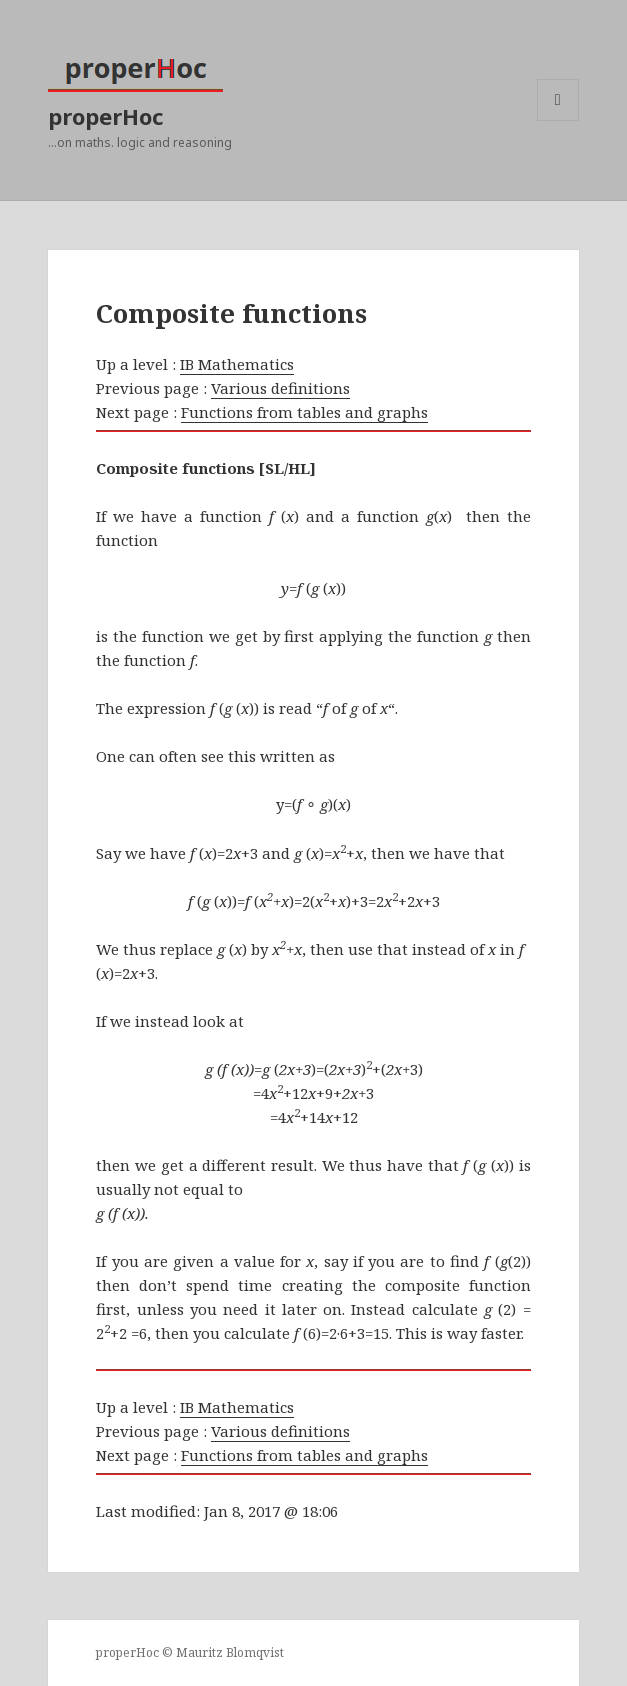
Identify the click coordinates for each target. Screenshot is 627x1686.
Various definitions (280, 388)
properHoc (105, 116)
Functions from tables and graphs (304, 412)
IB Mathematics (237, 364)
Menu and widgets (558, 120)
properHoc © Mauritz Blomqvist (190, 1652)
